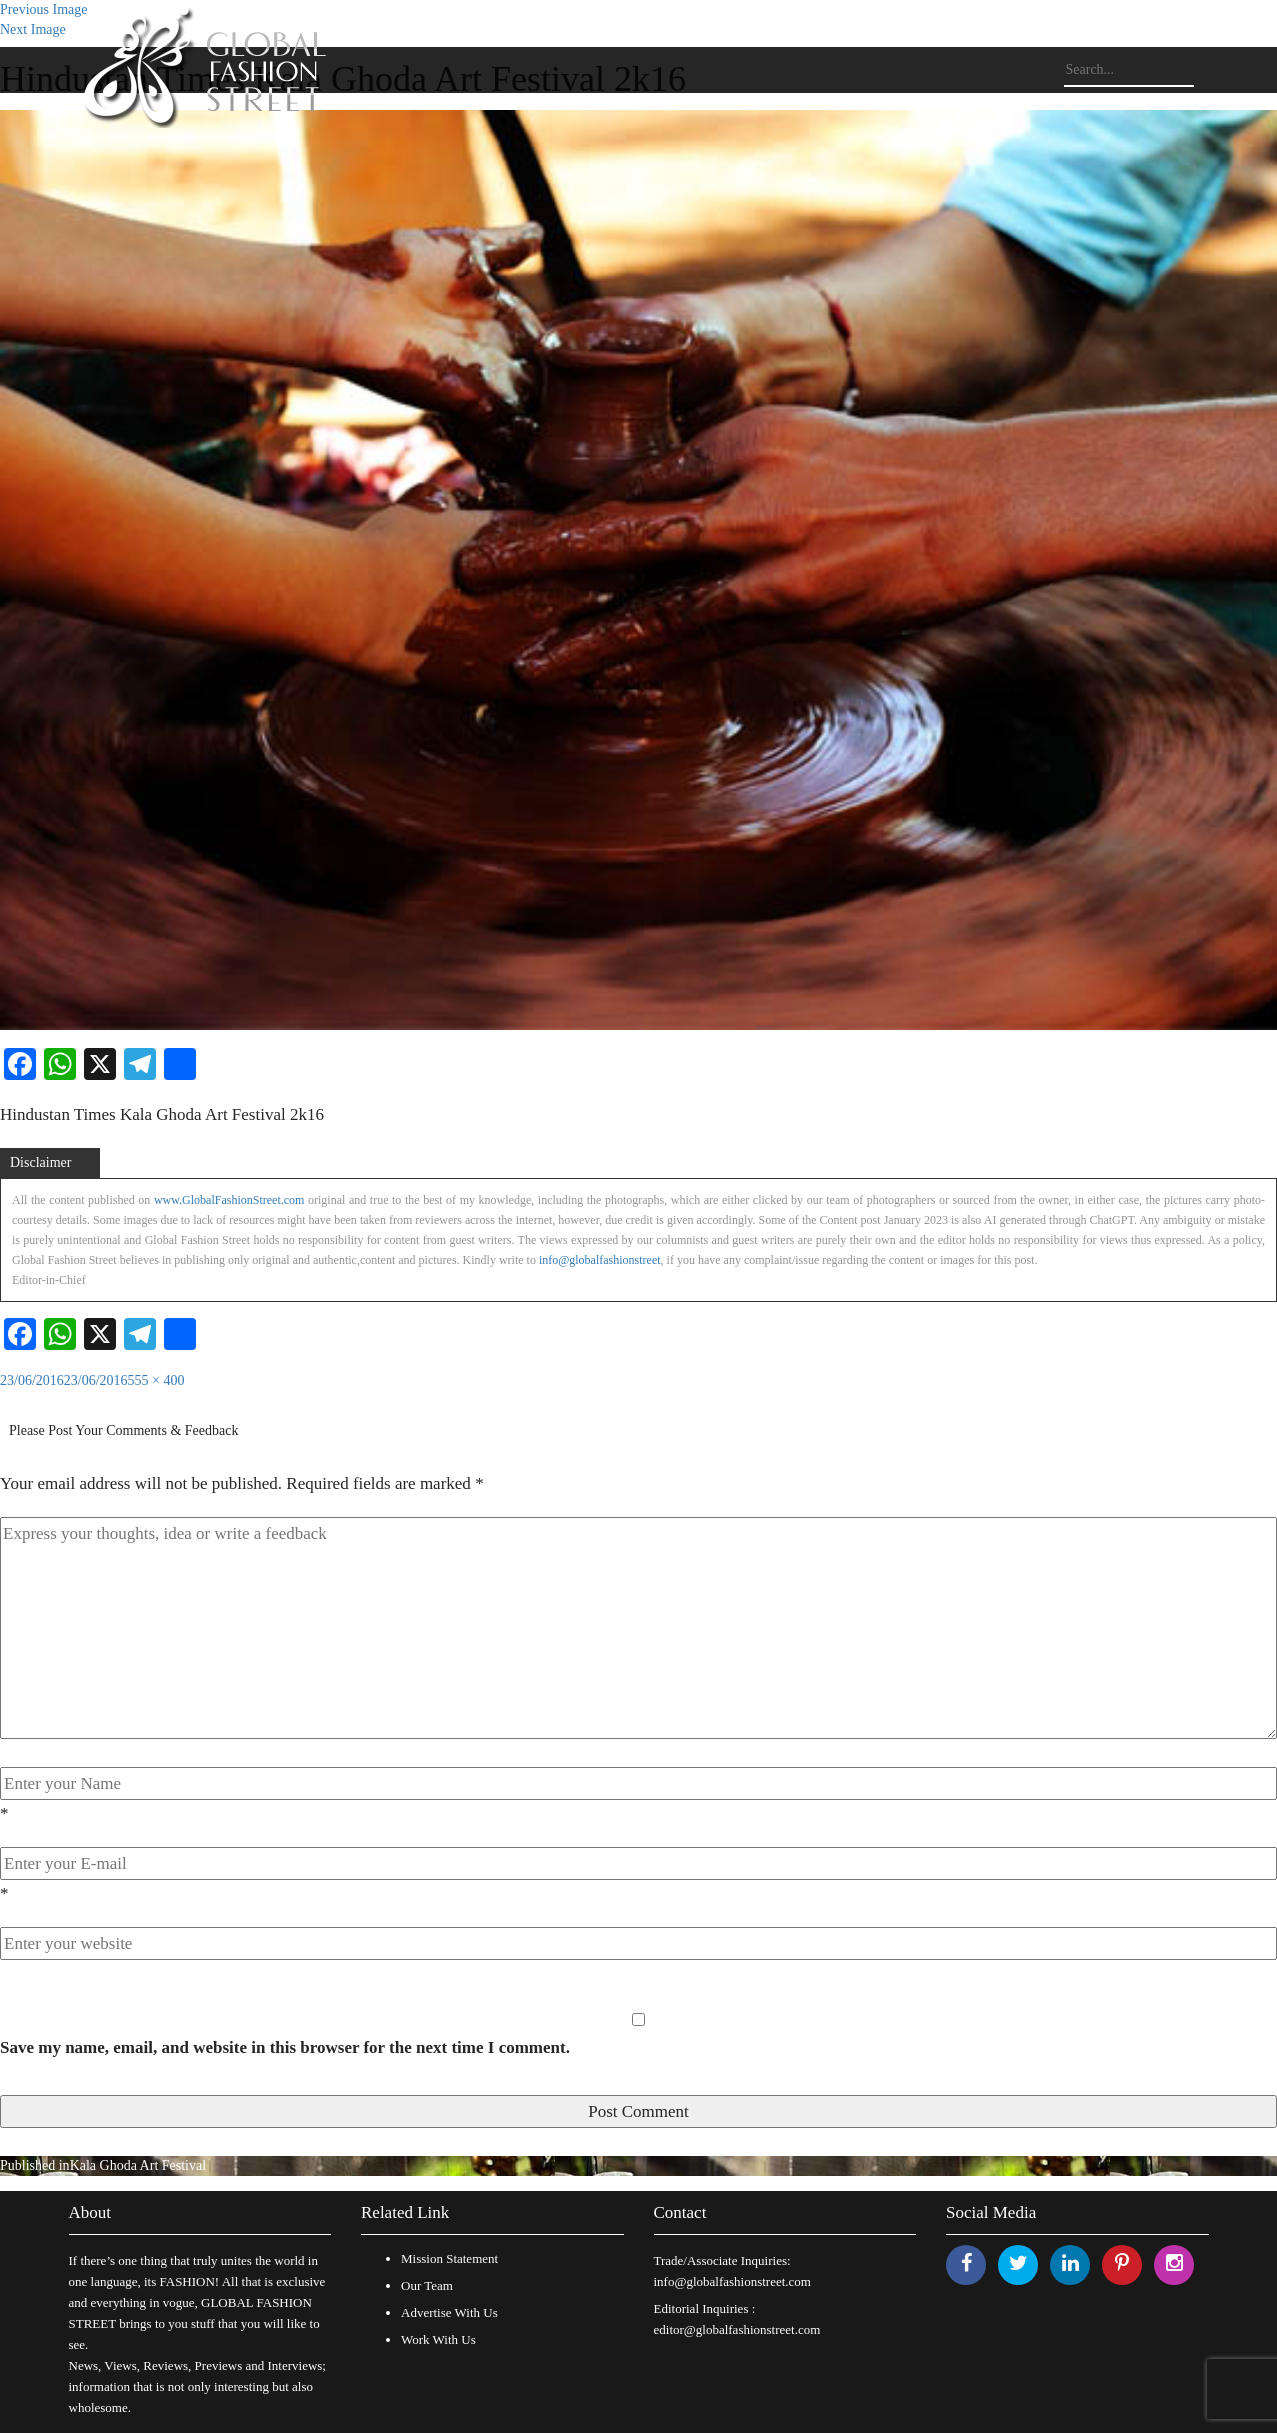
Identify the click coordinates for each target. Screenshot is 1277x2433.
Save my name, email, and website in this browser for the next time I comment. (285, 2047)
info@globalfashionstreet (600, 1260)
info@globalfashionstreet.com (732, 2281)
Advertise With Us (449, 2312)
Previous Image (43, 9)
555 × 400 (156, 1380)
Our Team (427, 2285)
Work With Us (438, 2339)
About (90, 2212)
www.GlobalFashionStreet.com (229, 1200)
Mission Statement (449, 2258)
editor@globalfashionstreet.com (737, 2329)
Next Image (33, 29)
